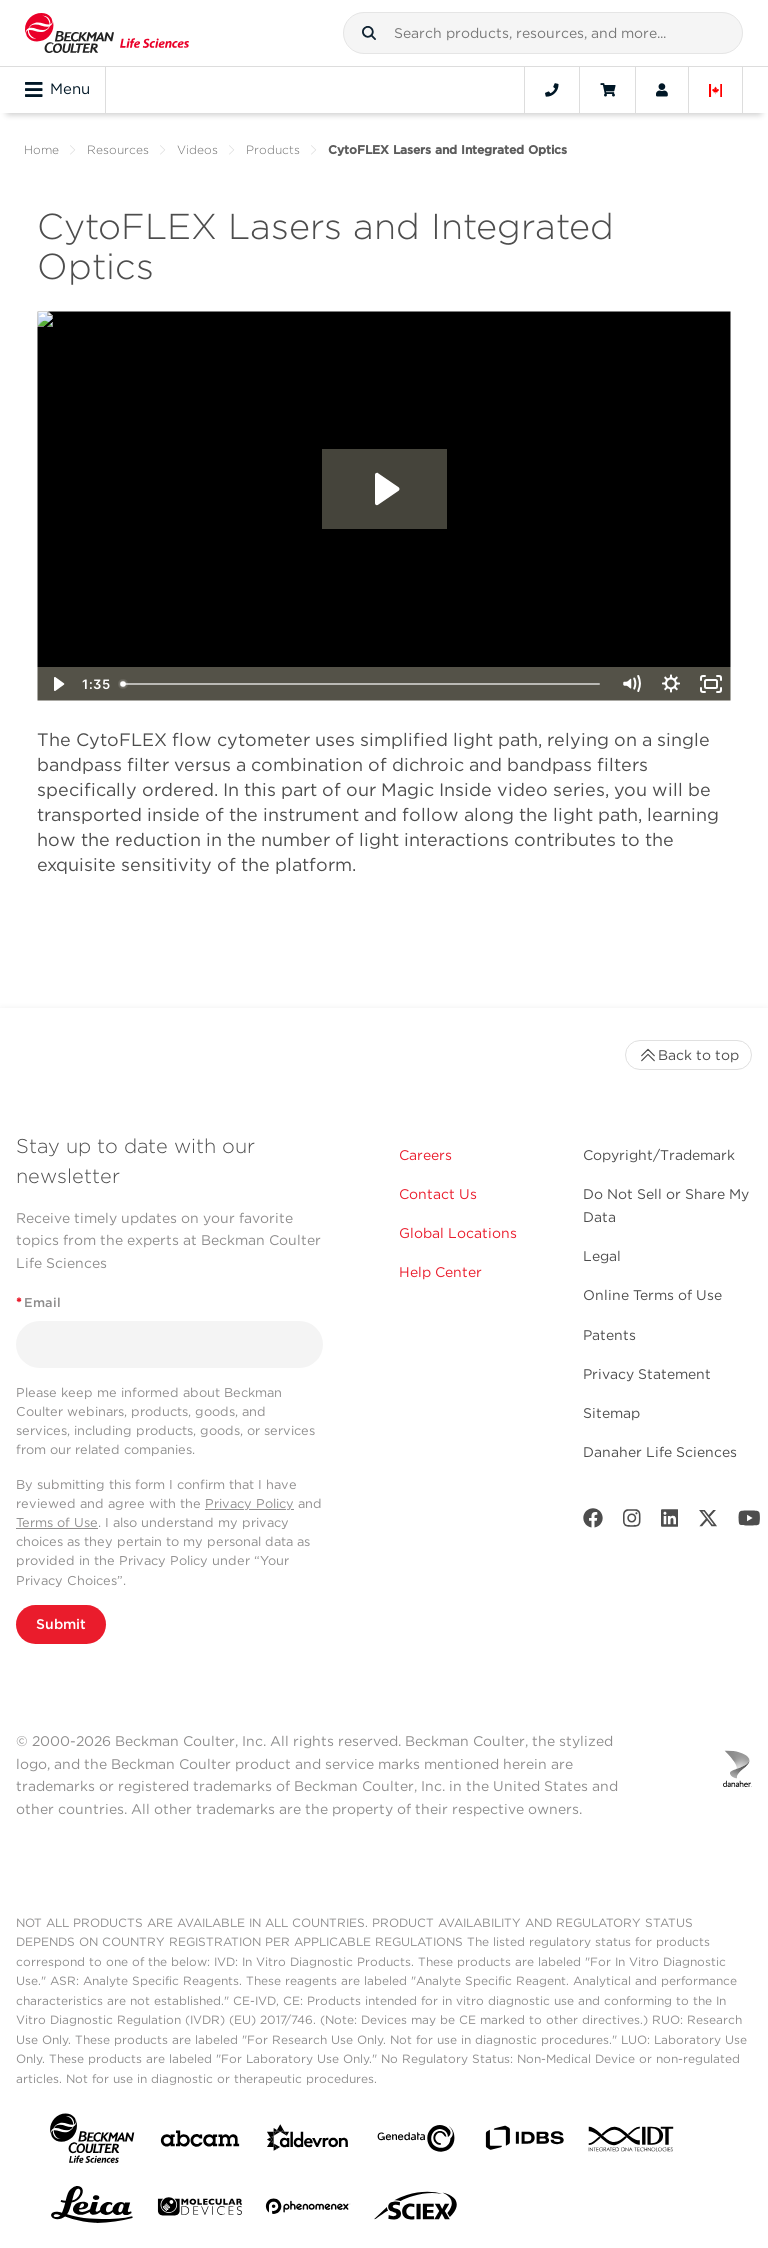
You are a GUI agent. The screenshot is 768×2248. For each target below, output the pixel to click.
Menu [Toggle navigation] (57, 90)
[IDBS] (524, 2142)
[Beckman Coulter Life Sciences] (107, 33)
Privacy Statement (647, 1374)
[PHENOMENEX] (308, 2210)
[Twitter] (708, 1522)
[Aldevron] (308, 2142)
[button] (369, 33)
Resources (118, 149)
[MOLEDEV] (200, 2210)
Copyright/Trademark (659, 1155)
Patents (609, 1335)
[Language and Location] (716, 90)
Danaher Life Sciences (660, 1452)
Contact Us (438, 1194)
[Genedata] (416, 2142)
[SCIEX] (416, 2211)
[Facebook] (593, 1522)
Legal (602, 1256)
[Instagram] (632, 1522)
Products (273, 149)
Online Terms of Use (652, 1295)
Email (38, 1302)
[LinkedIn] (670, 1522)
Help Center (440, 1272)
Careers (425, 1155)
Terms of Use (57, 1522)
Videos (197, 149)
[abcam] (200, 2142)
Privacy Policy (249, 1503)
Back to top (688, 1055)
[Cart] (607, 90)
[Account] (662, 90)
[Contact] (552, 90)
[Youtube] (749, 1522)
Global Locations (458, 1233)
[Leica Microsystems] (92, 2210)
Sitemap (611, 1413)
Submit (61, 1624)
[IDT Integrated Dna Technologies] (632, 2143)
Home (41, 149)
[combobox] (543, 33)
